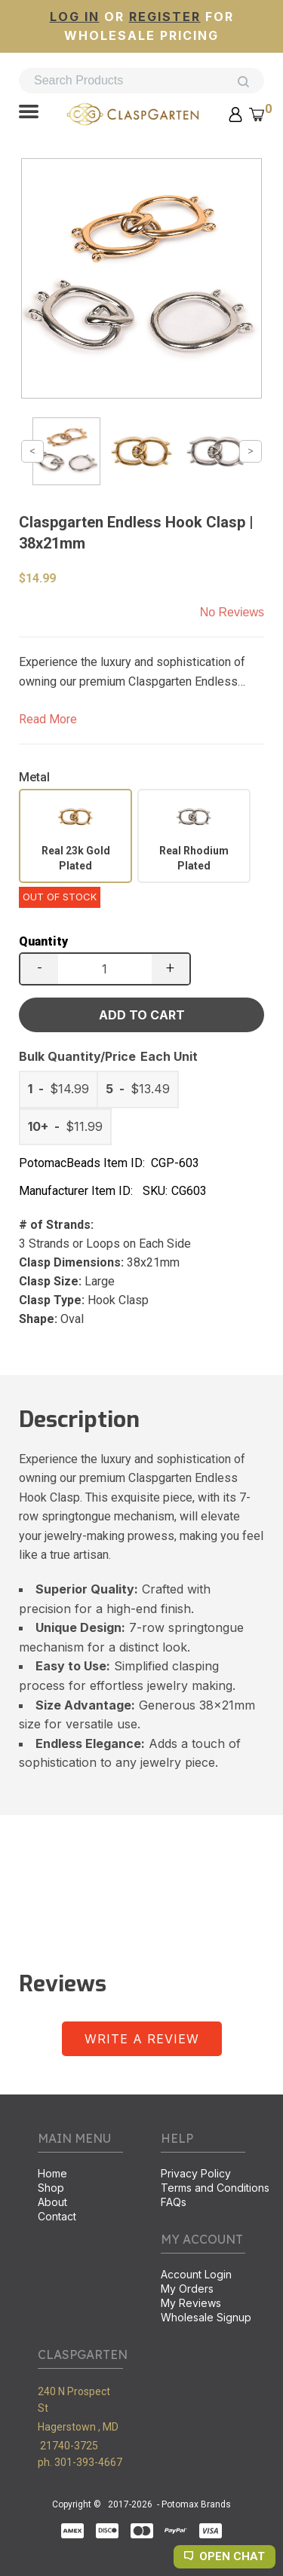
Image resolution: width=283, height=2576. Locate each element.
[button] (28, 113)
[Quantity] (105, 968)
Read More (48, 719)
